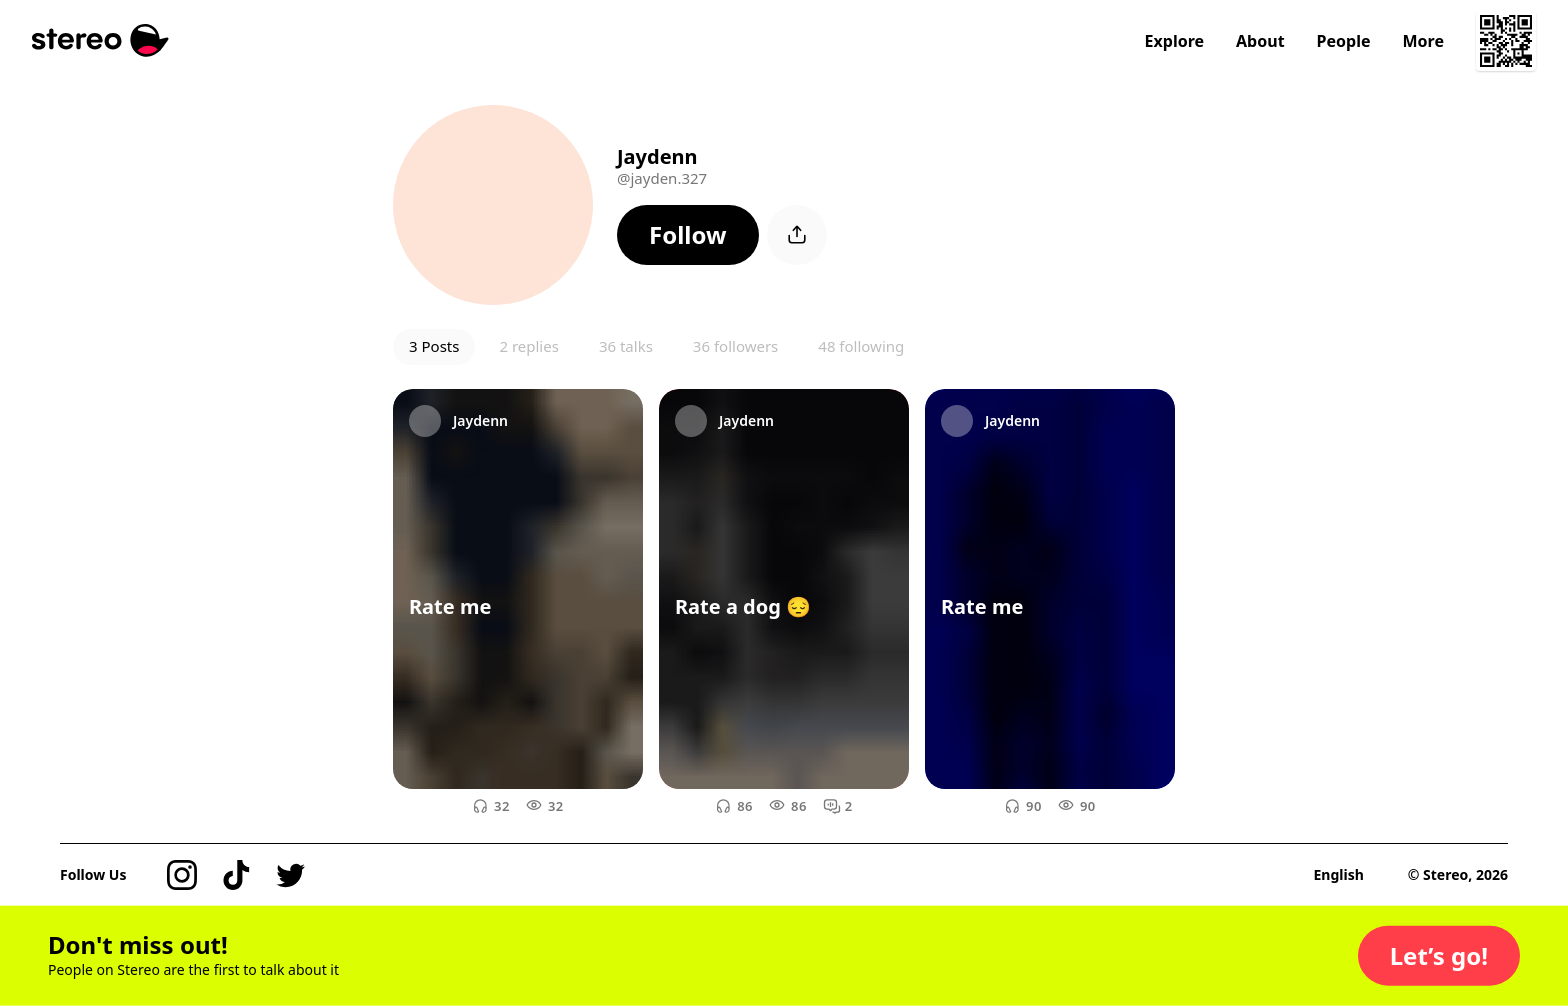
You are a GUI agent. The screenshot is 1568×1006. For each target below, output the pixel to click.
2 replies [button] (528, 346)
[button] (688, 235)
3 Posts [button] (434, 346)
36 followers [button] (735, 346)
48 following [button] (861, 346)
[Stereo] (100, 40)
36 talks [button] (626, 346)
